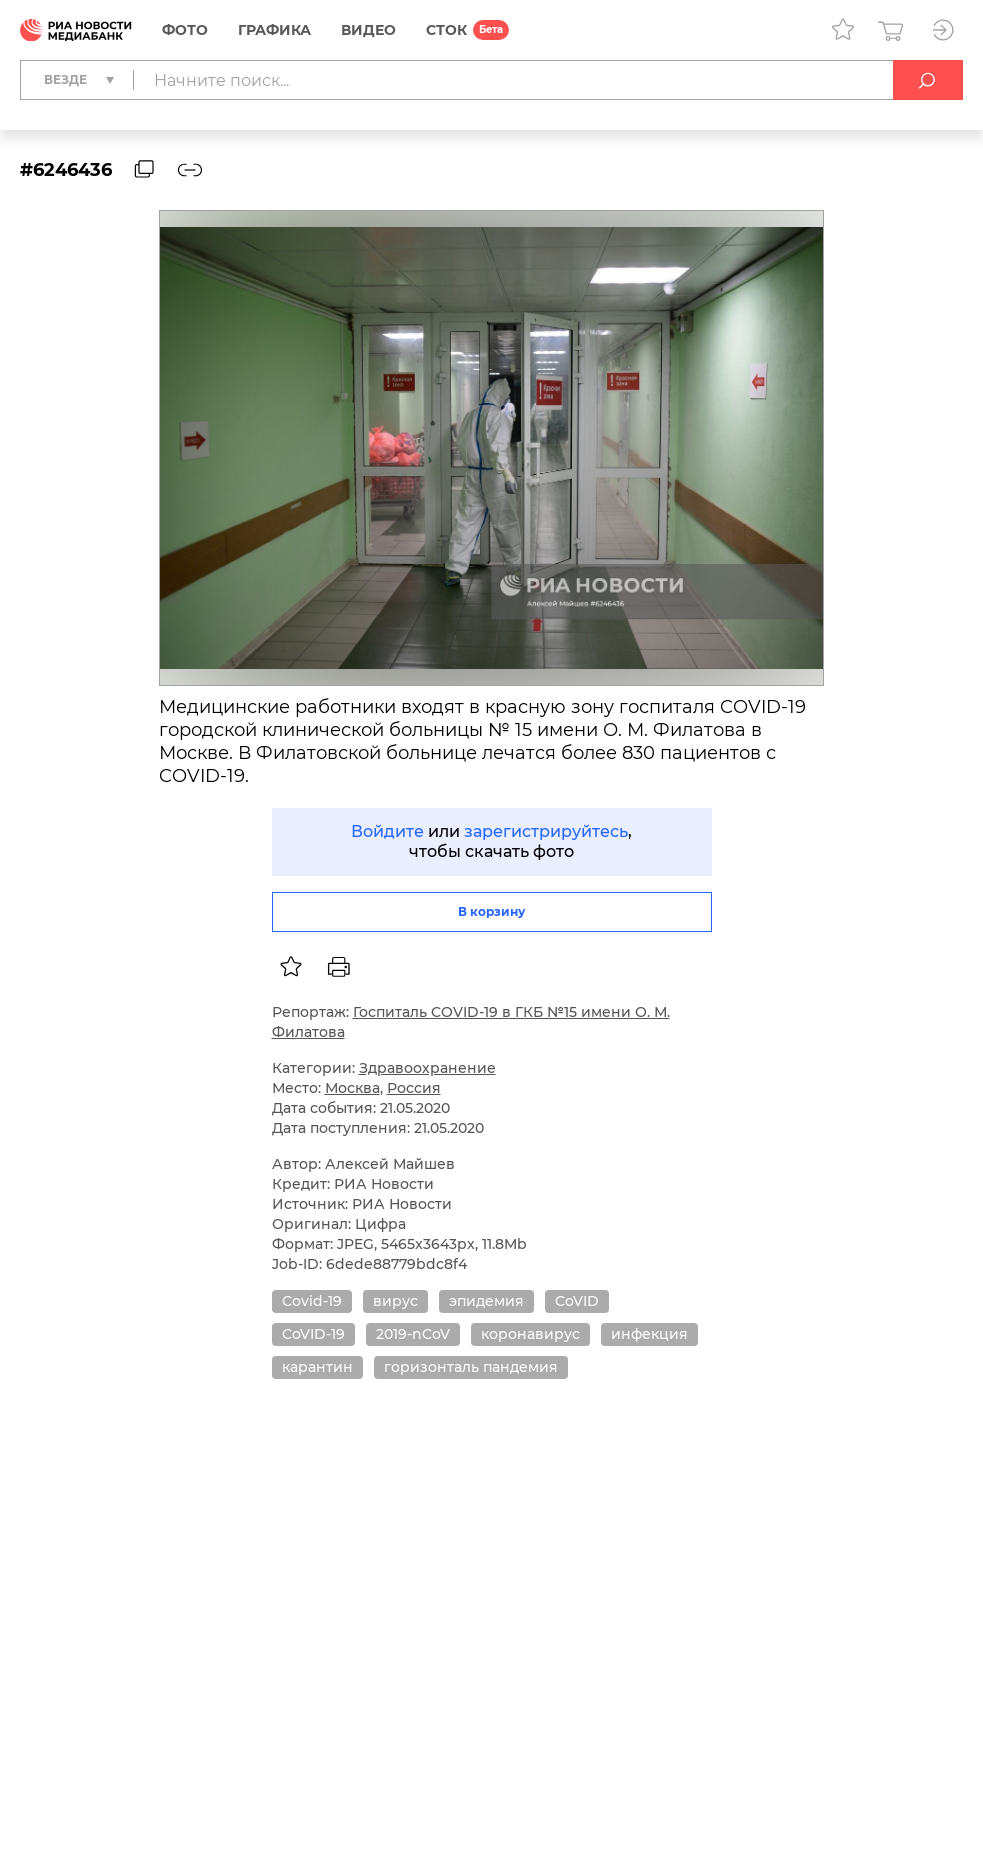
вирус (395, 1301)
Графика (274, 30)
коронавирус (530, 1334)
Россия (414, 1088)
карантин (317, 1367)
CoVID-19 (313, 1334)
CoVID (577, 1301)
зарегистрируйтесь (546, 831)
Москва (352, 1088)
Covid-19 (312, 1301)
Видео (368, 30)
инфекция (649, 1334)
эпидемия (486, 1301)
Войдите (387, 831)
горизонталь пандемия (471, 1367)
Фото (185, 30)
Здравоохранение (427, 1068)
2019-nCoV (413, 1334)
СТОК (446, 30)
